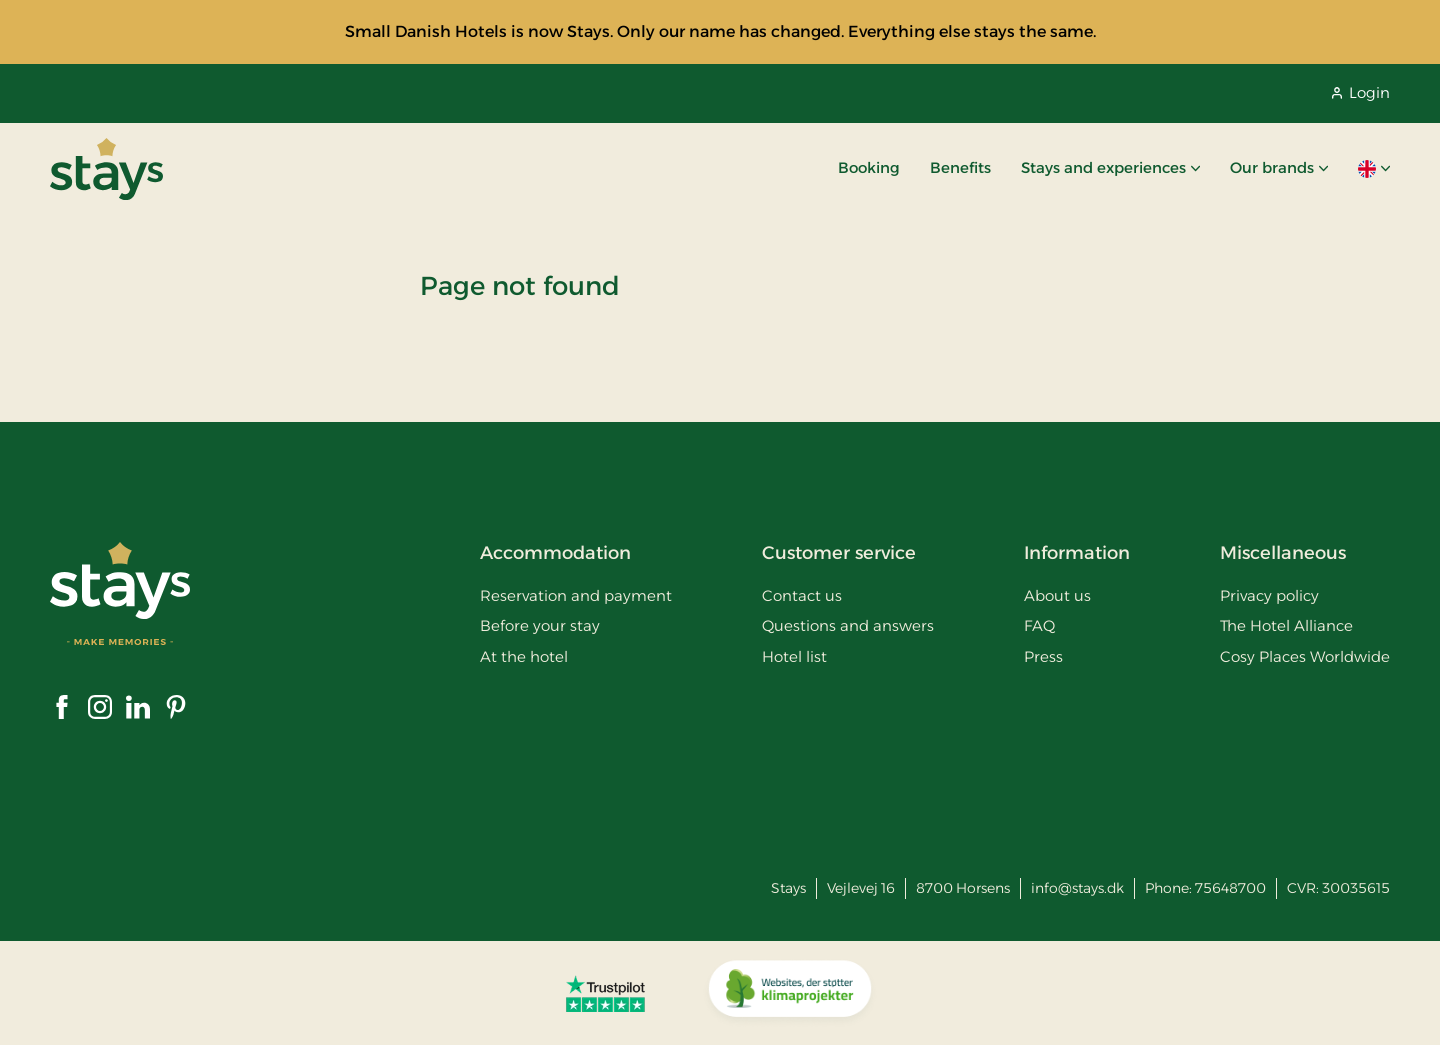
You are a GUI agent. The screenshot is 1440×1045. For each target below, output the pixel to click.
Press (1043, 656)
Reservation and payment (576, 595)
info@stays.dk (1077, 888)
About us (1057, 595)
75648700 (1230, 888)
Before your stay (540, 625)
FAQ (1039, 625)
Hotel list (794, 656)
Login (1361, 92)
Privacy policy (1269, 595)
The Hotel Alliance (1286, 625)
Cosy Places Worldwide (1305, 656)
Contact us (802, 595)
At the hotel (524, 656)
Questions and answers (848, 625)
